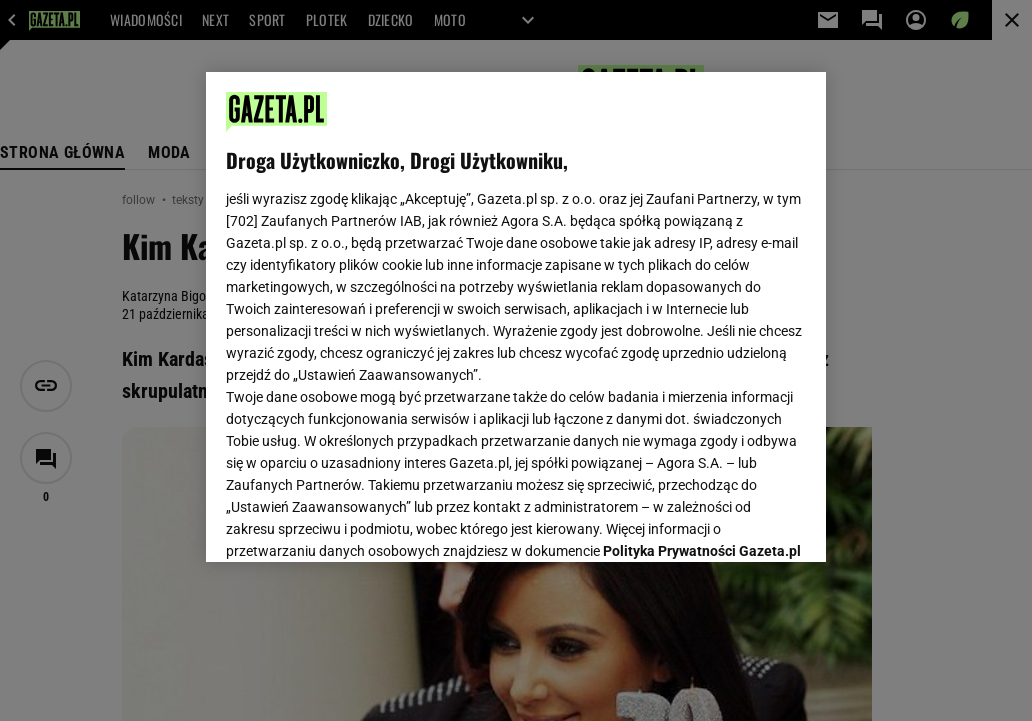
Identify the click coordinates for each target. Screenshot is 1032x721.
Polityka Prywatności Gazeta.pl (702, 297)
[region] (515, 317)
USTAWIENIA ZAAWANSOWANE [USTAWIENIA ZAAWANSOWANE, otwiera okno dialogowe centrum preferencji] (357, 522)
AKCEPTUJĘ (737, 523)
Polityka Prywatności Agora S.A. (333, 319)
